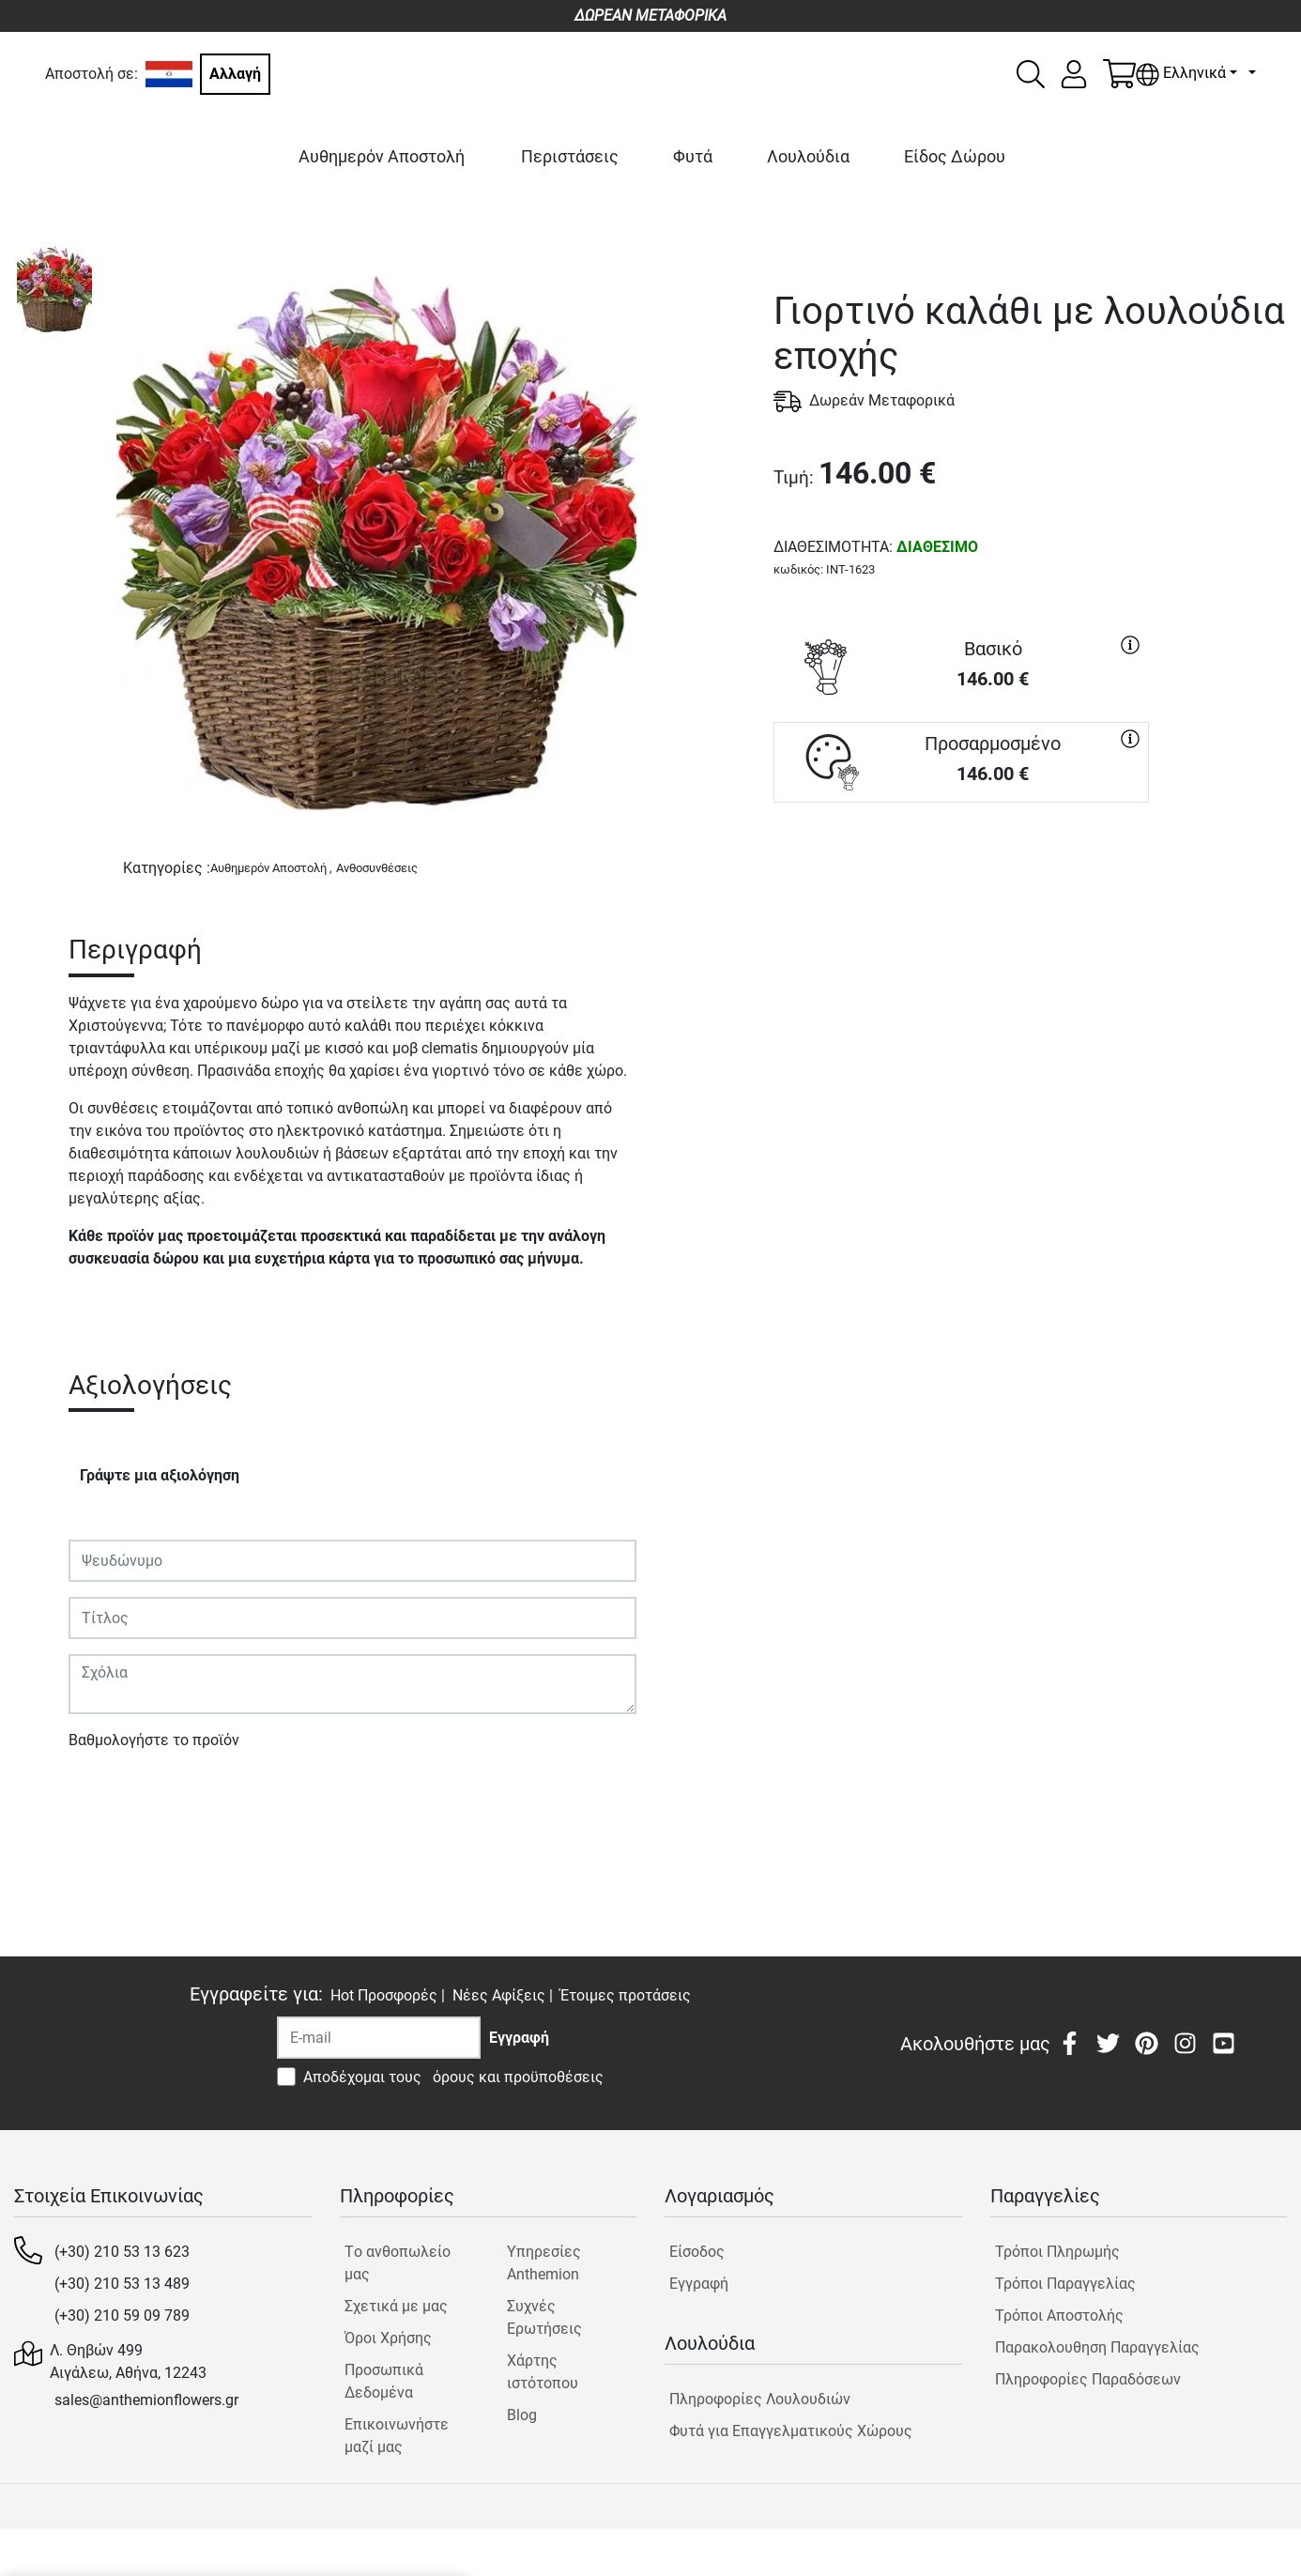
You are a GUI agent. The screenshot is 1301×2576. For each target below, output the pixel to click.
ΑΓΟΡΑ (961, 870)
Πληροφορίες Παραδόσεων (1088, 2379)
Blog (522, 2415)
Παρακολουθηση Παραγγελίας (1097, 2347)
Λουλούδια (808, 156)
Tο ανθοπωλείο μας (397, 2263)
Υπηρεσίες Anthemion (544, 2263)
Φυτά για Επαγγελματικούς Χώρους (790, 2431)
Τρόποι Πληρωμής (1057, 2252)
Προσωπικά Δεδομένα (383, 2381)
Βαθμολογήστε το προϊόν (154, 1740)
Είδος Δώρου (954, 156)
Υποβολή (109, 1794)
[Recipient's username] (379, 2037)
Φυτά (692, 156)
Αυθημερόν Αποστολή (381, 156)
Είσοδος (697, 2252)
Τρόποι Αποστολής (1059, 2315)
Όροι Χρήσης (388, 2338)
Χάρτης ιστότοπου (542, 2372)
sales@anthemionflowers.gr (146, 2400)
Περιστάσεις (570, 156)
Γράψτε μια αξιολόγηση (159, 1475)
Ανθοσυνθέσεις (377, 868)
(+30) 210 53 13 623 (122, 2252)
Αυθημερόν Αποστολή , (271, 868)
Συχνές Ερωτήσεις (544, 2317)
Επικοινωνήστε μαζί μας (396, 2435)
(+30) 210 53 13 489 (122, 2283)
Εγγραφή (698, 2283)
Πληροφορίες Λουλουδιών (759, 2399)
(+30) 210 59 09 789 (122, 2315)
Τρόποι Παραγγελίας (1065, 2283)
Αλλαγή (235, 74)
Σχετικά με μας (396, 2306)
